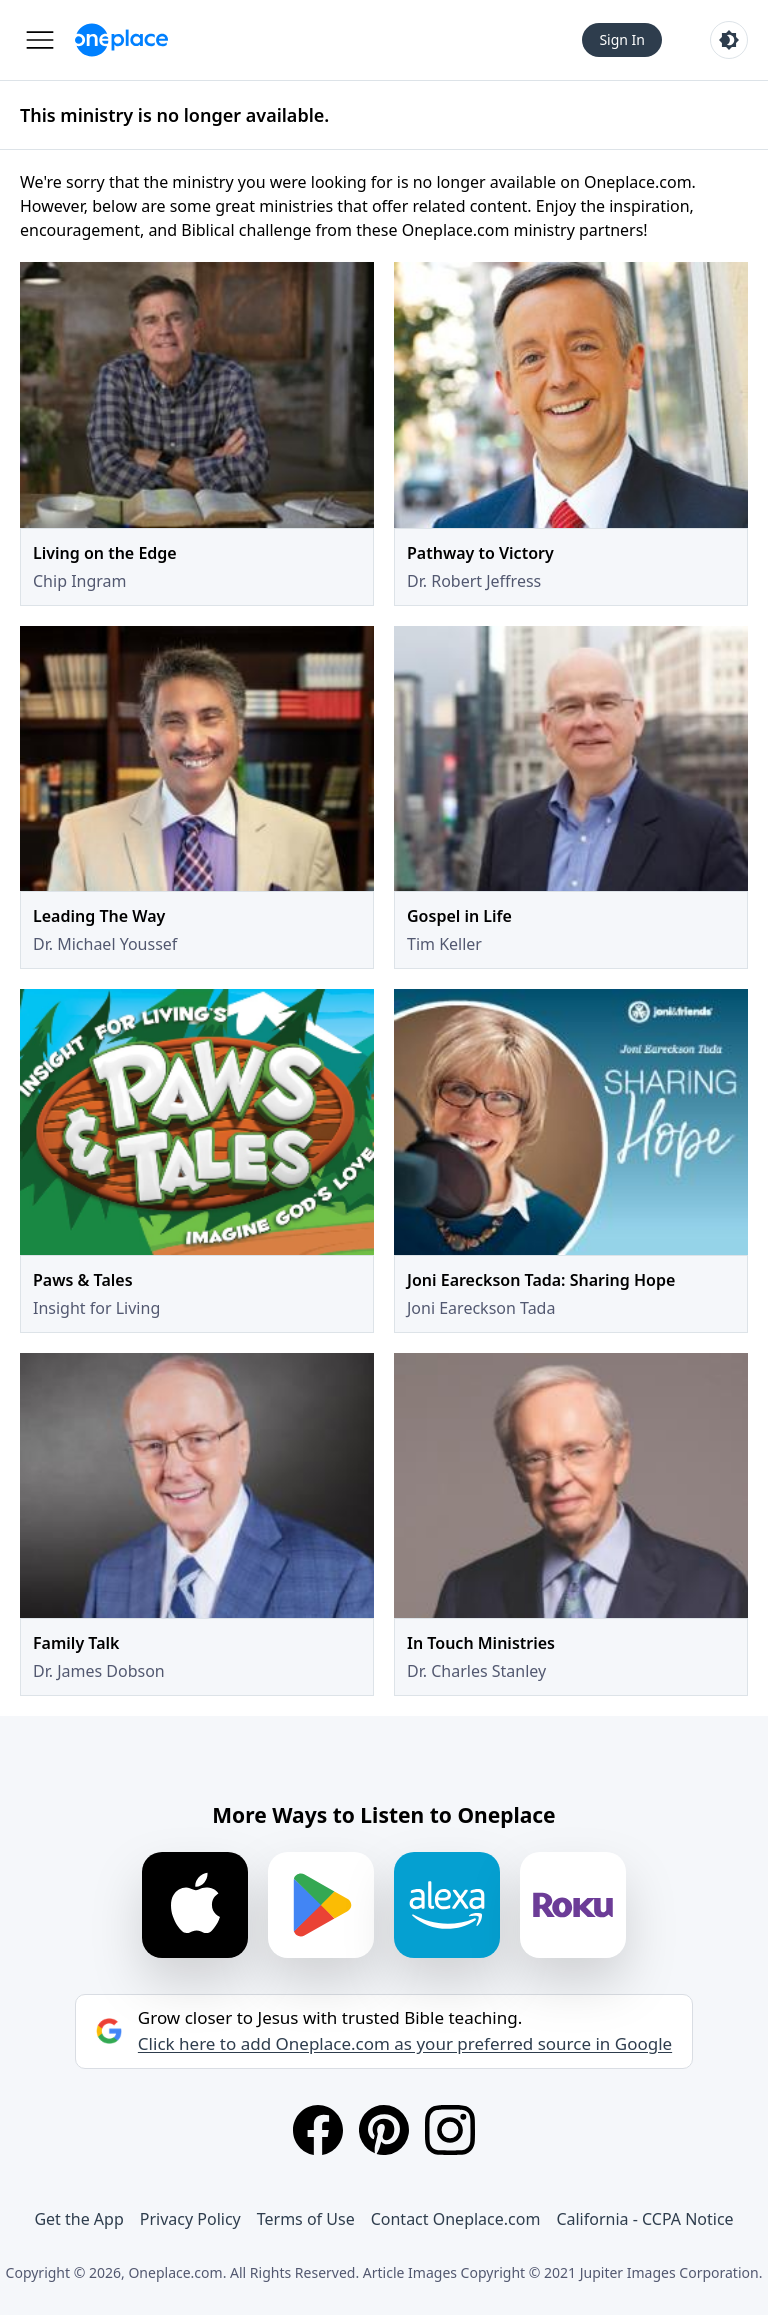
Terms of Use (306, 2219)
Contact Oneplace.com (456, 2219)
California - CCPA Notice (644, 2219)
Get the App (78, 2219)
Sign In (622, 39)
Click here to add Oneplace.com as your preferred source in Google (405, 2044)
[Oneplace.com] (121, 40)
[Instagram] (450, 2130)
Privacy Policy (190, 2219)
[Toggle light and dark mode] (729, 40)
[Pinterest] (384, 2130)
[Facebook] (318, 2130)
